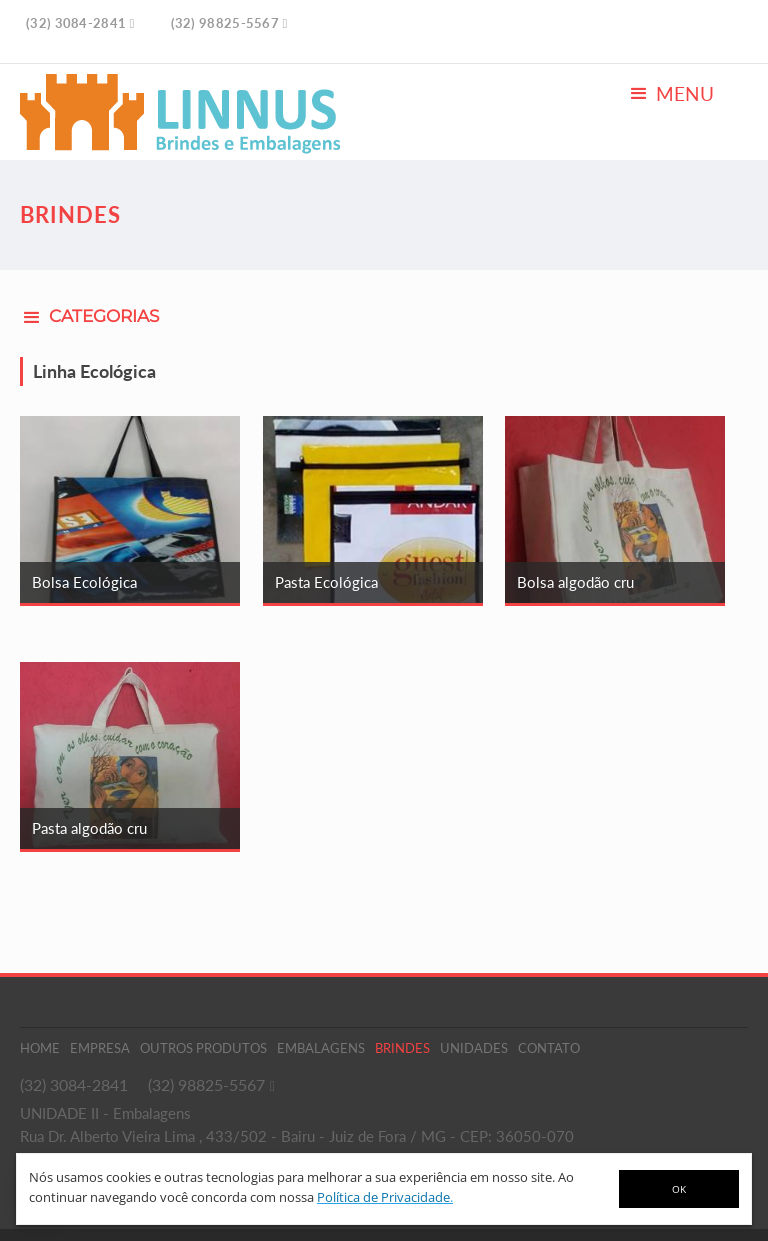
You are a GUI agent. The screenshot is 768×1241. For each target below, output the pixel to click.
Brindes (402, 1048)
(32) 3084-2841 (74, 1084)
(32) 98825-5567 (206, 1084)
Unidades (474, 1048)
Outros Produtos (203, 1048)
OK (679, 1189)
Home (40, 1048)
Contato (549, 1048)
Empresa (100, 1048)
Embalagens (321, 1048)
